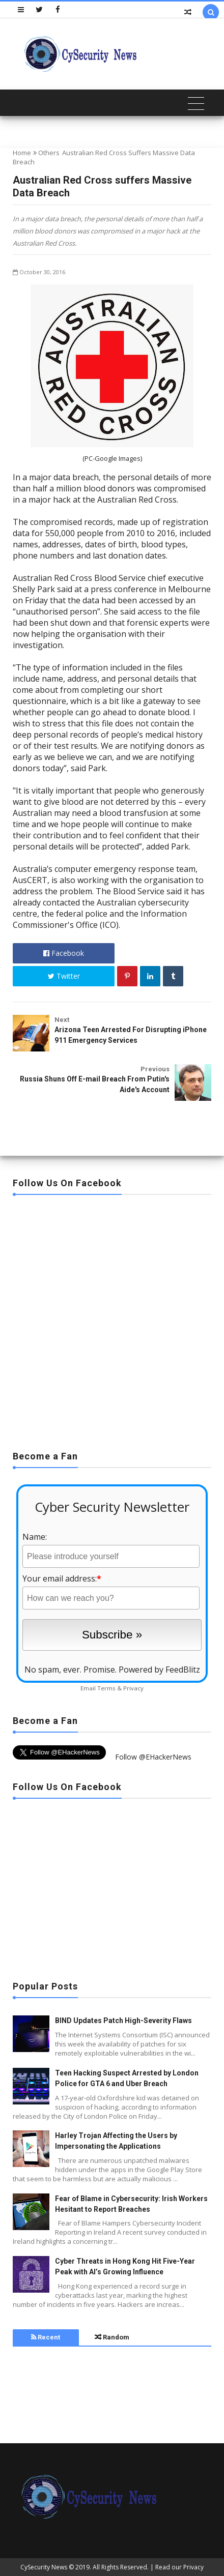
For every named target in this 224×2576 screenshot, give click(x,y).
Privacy (133, 1688)
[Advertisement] (112, 1319)
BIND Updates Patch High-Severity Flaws (123, 2020)
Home (22, 152)
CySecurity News (43, 2567)
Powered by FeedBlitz (159, 1669)
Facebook (63, 953)
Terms (106, 1688)
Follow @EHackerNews (153, 1757)
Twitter (64, 976)
